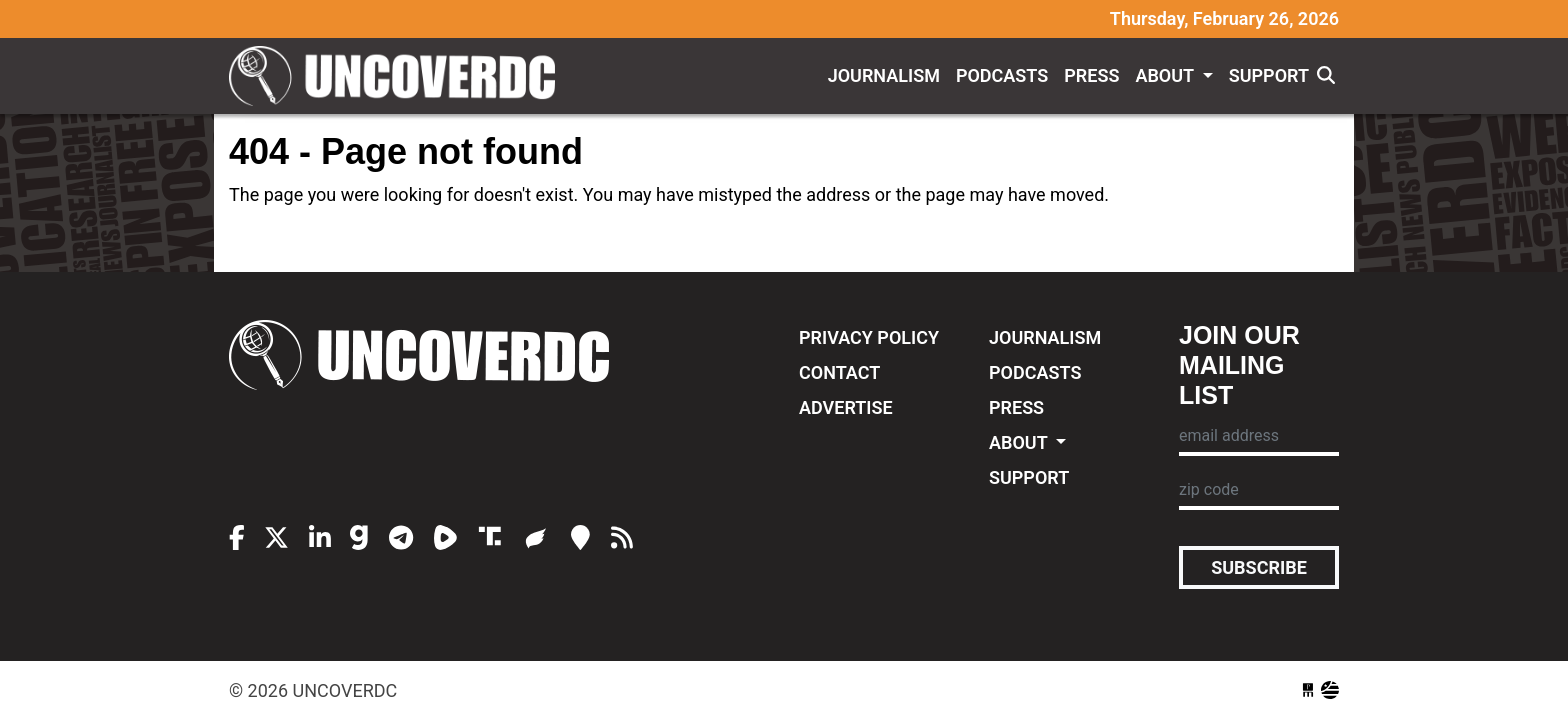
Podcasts (1002, 75)
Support (1269, 75)
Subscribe (1259, 567)
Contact (839, 372)
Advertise (846, 407)
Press (1091, 75)
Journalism (884, 75)
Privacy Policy (869, 337)
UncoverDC (399, 76)
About (1166, 75)
